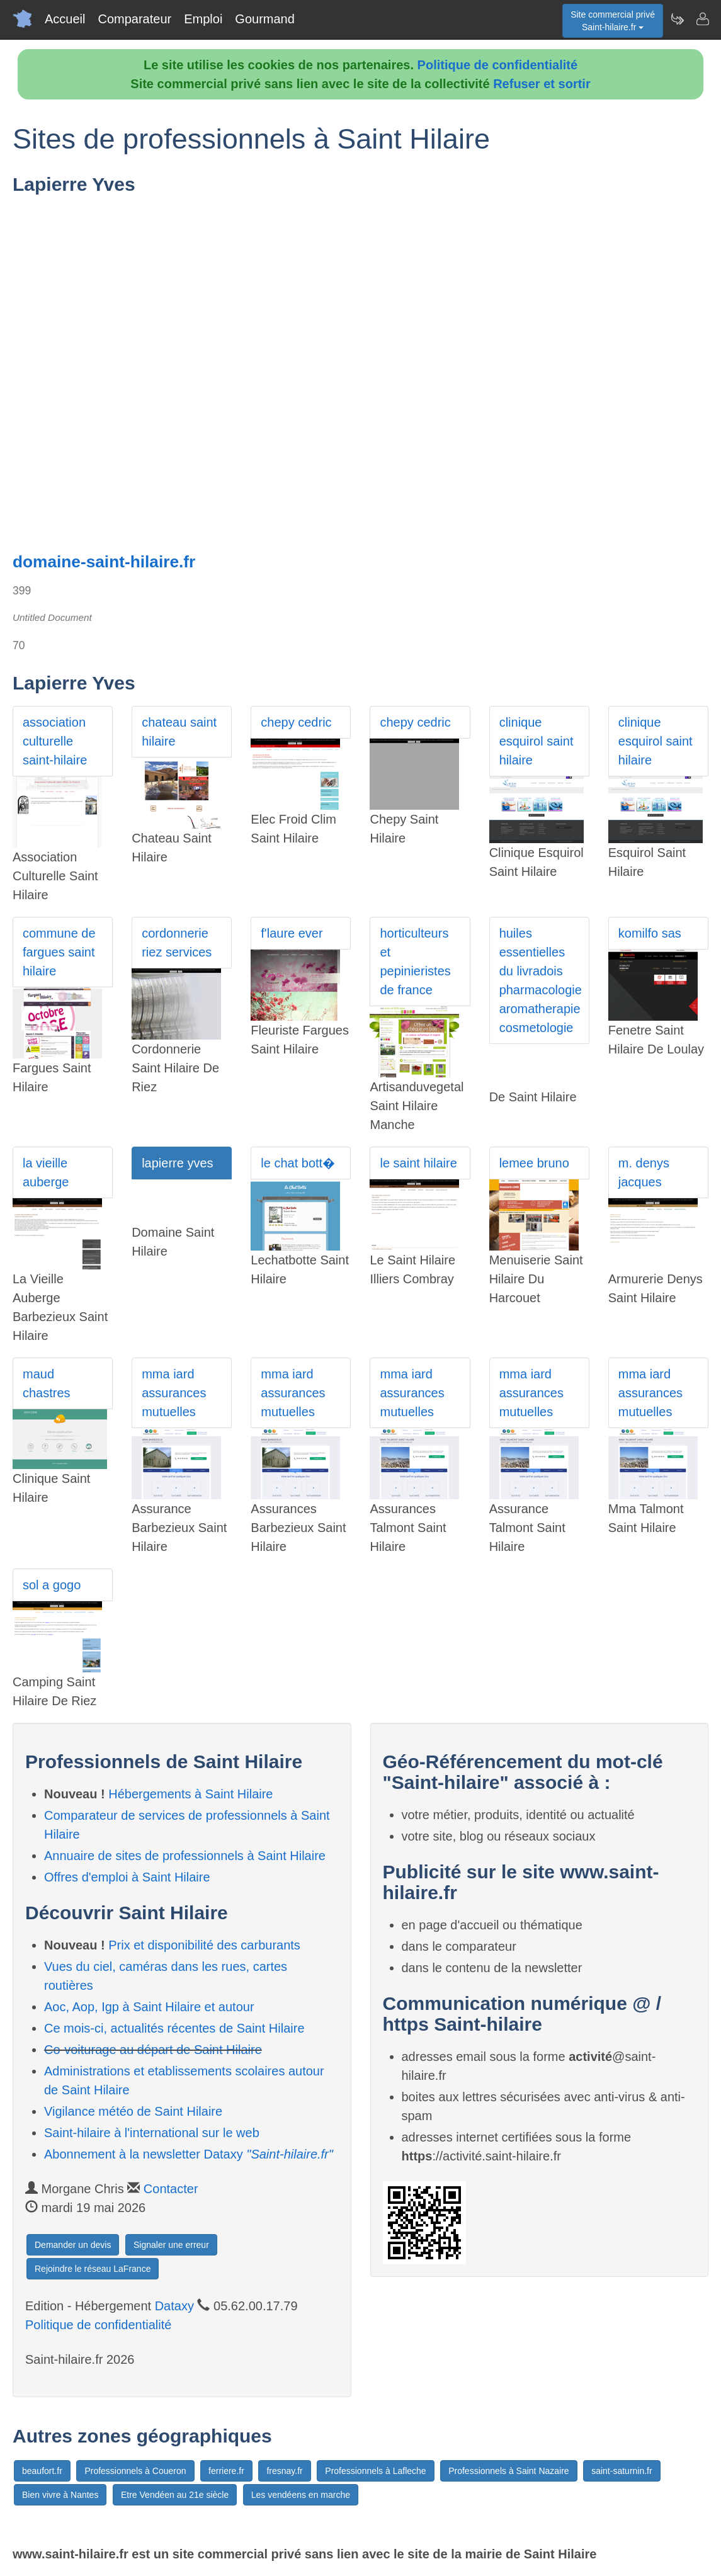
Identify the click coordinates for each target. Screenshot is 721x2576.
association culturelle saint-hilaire (55, 741)
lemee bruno (534, 1163)
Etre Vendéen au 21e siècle (175, 2495)
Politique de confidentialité (497, 65)
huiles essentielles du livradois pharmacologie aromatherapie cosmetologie (540, 980)
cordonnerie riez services (177, 942)
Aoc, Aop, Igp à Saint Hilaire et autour (149, 2007)
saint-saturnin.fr (621, 2471)
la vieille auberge (46, 1172)
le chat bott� (298, 1163)
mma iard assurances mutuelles (174, 1393)
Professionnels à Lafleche (375, 2471)
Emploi (203, 19)
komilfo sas (649, 933)
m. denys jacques (643, 1172)
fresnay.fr (284, 2471)
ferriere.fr (226, 2471)
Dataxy (174, 2306)
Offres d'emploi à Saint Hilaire (127, 1877)
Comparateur (134, 19)
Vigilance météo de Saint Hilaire (133, 2111)
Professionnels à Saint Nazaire (508, 2471)
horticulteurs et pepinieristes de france (415, 961)
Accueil (65, 19)
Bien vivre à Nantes (60, 2495)
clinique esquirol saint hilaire (536, 741)
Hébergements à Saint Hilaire (190, 1794)
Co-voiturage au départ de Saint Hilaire (153, 2050)
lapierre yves (177, 1163)
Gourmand (265, 19)
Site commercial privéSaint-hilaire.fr (613, 20)
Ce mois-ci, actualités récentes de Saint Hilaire (174, 2028)
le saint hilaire (418, 1163)
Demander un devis (73, 2245)
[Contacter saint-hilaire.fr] (702, 19)
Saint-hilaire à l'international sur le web (151, 2133)
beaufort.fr (42, 2471)
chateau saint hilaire (179, 731)
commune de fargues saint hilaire (59, 952)
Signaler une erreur (171, 2245)
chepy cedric (296, 722)
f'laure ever (291, 933)
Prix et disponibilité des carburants (204, 1945)
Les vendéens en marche (300, 2495)
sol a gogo (52, 1585)
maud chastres (47, 1383)
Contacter (171, 2189)
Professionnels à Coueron (135, 2471)
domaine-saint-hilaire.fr (104, 561)
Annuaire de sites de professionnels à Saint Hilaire (185, 1856)
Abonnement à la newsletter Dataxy (188, 2154)
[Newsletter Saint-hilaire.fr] (677, 19)
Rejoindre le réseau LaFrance (92, 2269)
